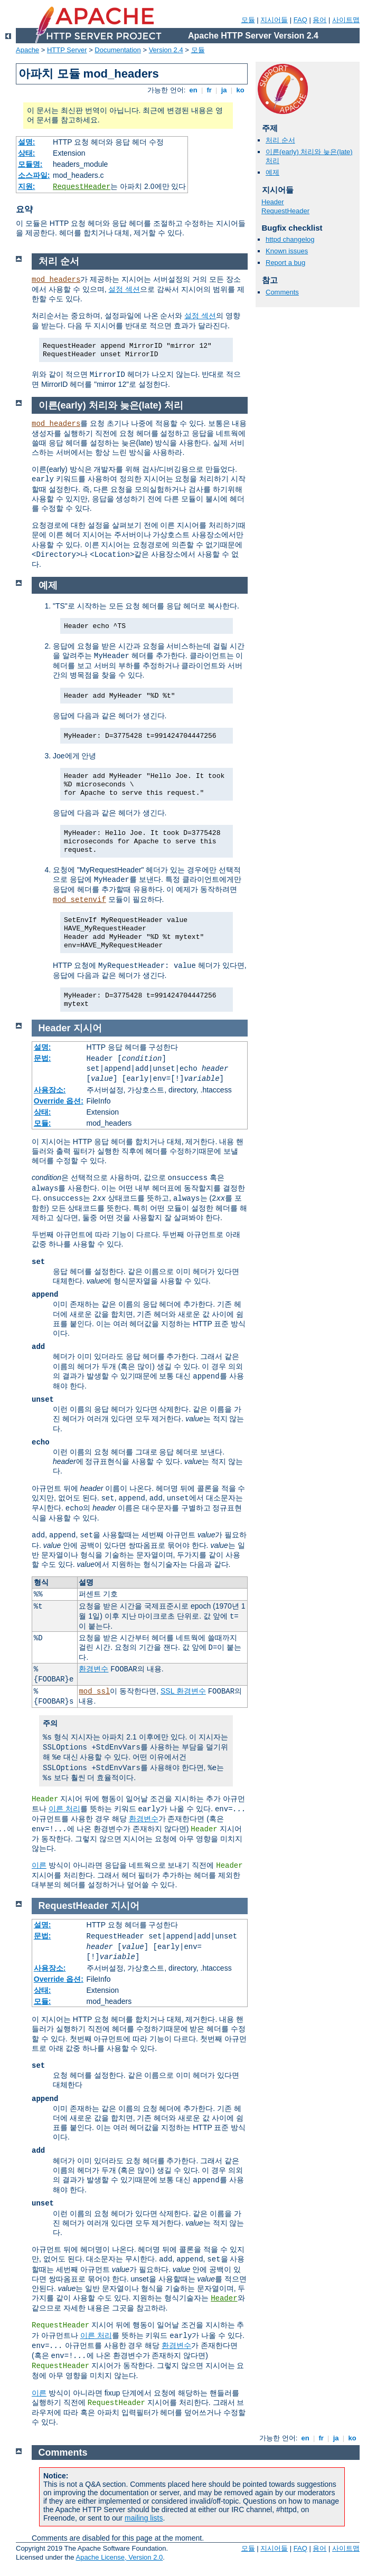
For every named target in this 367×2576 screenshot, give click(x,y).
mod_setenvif (79, 900)
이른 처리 (64, 1808)
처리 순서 (280, 140)
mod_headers (56, 279)
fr (209, 90)
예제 (272, 172)
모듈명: (30, 164)
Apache (27, 50)
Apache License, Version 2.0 (119, 2557)
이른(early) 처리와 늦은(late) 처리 (111, 405)
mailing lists (144, 2518)
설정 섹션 (124, 289)
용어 (319, 20)
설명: (26, 142)
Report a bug (285, 263)
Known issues (287, 251)
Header (272, 202)
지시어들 (274, 20)
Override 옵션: (58, 1101)
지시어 (87, 1028)
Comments (282, 292)
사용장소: (50, 1090)
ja (224, 90)
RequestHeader (81, 187)
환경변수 (93, 1669)
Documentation (117, 50)
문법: (42, 1058)
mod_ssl (94, 1691)
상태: (26, 153)
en (193, 90)
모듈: (42, 1123)
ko (240, 90)
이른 (39, 1865)
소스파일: (34, 175)
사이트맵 (346, 20)
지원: (26, 186)
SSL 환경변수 (183, 1691)
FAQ (300, 20)
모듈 (248, 20)
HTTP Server (67, 50)
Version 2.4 (166, 50)
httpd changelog (290, 239)
